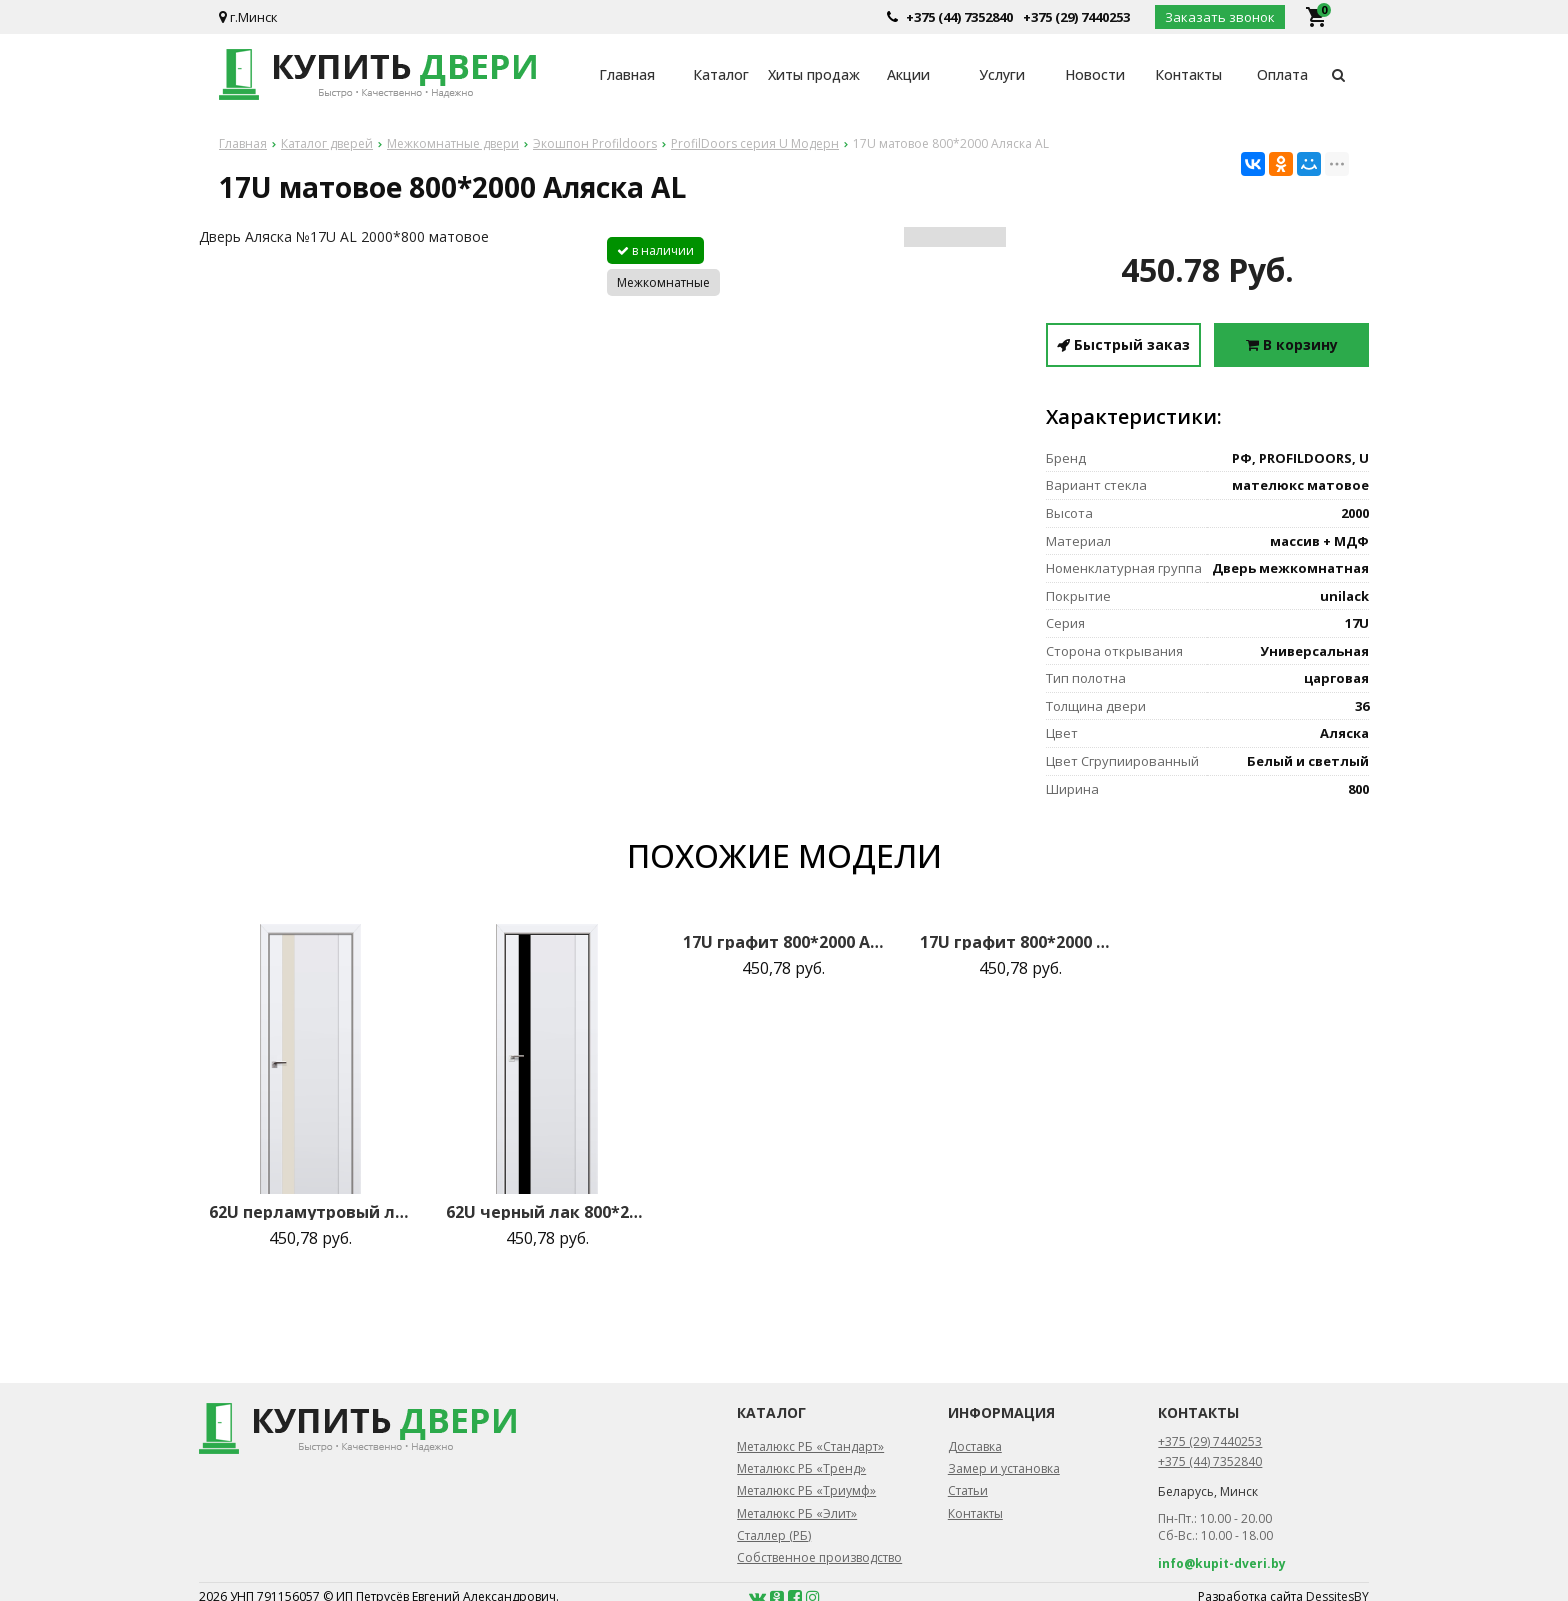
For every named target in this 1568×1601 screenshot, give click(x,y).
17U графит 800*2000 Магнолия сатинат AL (1021, 942)
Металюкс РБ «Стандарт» (810, 1446)
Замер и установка (1004, 1468)
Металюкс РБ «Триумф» (806, 1490)
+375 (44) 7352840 (959, 17)
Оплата (1282, 74)
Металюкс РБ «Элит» (797, 1513)
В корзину (1292, 344)
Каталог (721, 74)
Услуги (1002, 74)
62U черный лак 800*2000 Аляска (547, 1212)
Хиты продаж (814, 74)
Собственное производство (819, 1557)
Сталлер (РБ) (774, 1535)
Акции (908, 74)
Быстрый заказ (1123, 344)
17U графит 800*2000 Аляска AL (784, 942)
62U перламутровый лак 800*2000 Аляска (310, 1212)
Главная (627, 74)
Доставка (975, 1446)
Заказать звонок (1220, 17)
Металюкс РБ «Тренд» (801, 1468)
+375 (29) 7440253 (1076, 17)
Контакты (1188, 74)
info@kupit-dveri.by (1222, 1563)
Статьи (968, 1490)
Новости (1095, 74)
